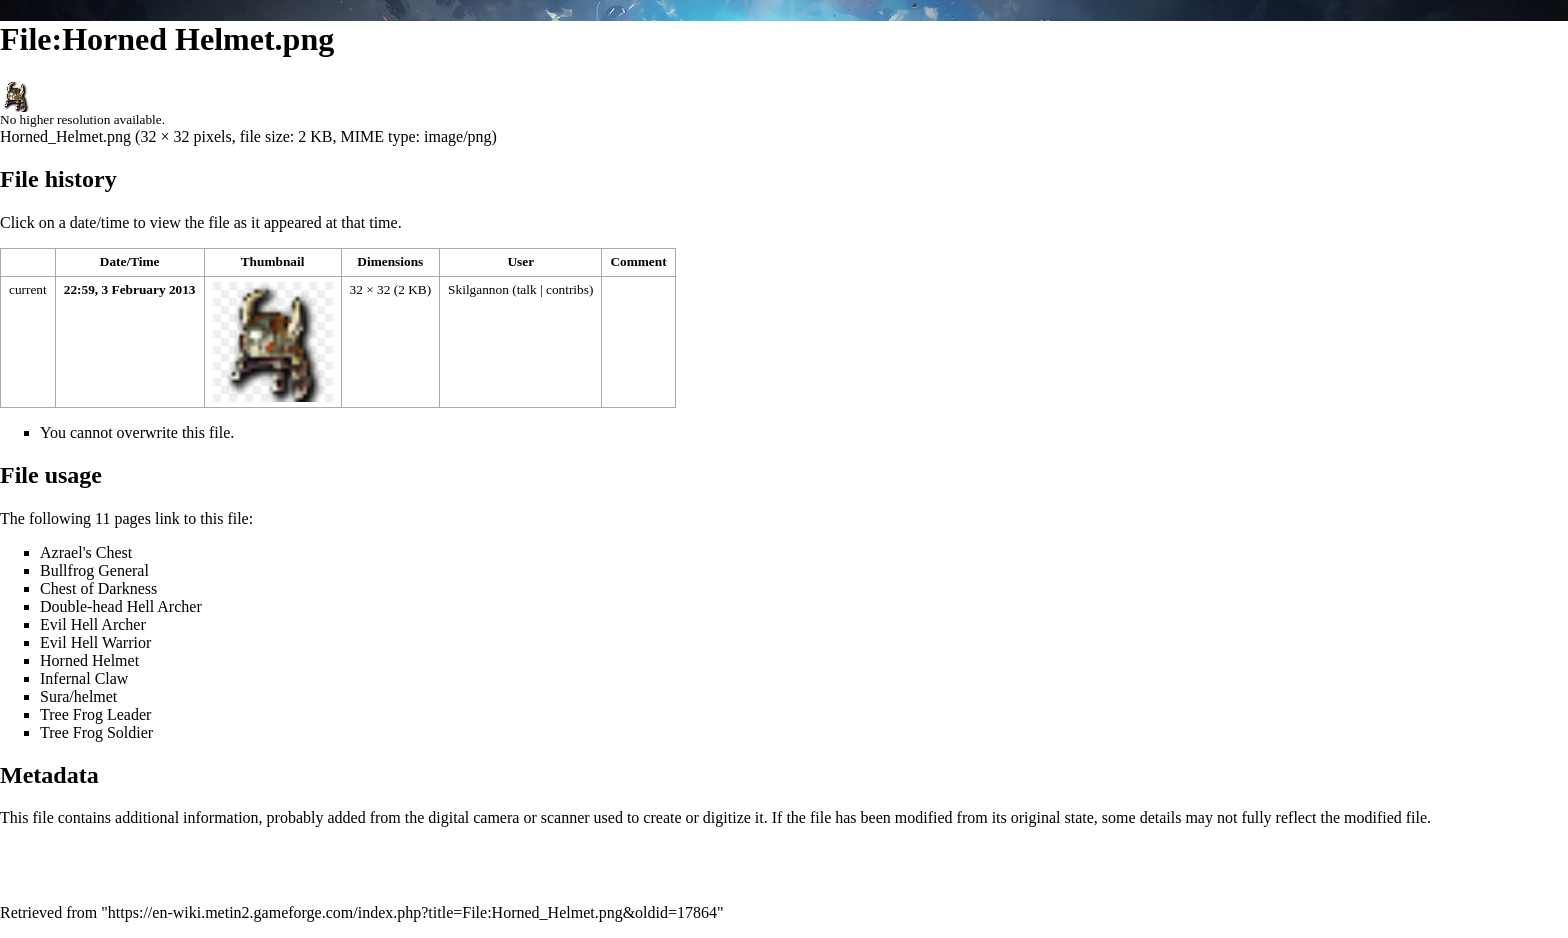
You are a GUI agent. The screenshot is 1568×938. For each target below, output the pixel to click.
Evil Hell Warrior (95, 642)
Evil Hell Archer (93, 624)
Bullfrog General (94, 570)
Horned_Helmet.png (65, 136)
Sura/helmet (78, 696)
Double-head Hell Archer (121, 606)
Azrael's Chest (86, 552)
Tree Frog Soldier (96, 732)
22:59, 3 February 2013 (130, 289)
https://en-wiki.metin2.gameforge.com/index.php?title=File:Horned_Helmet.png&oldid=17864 (412, 912)
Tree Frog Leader (95, 714)
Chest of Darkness (98, 588)
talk (527, 289)
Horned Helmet (89, 660)
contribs (567, 289)
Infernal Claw (84, 678)
